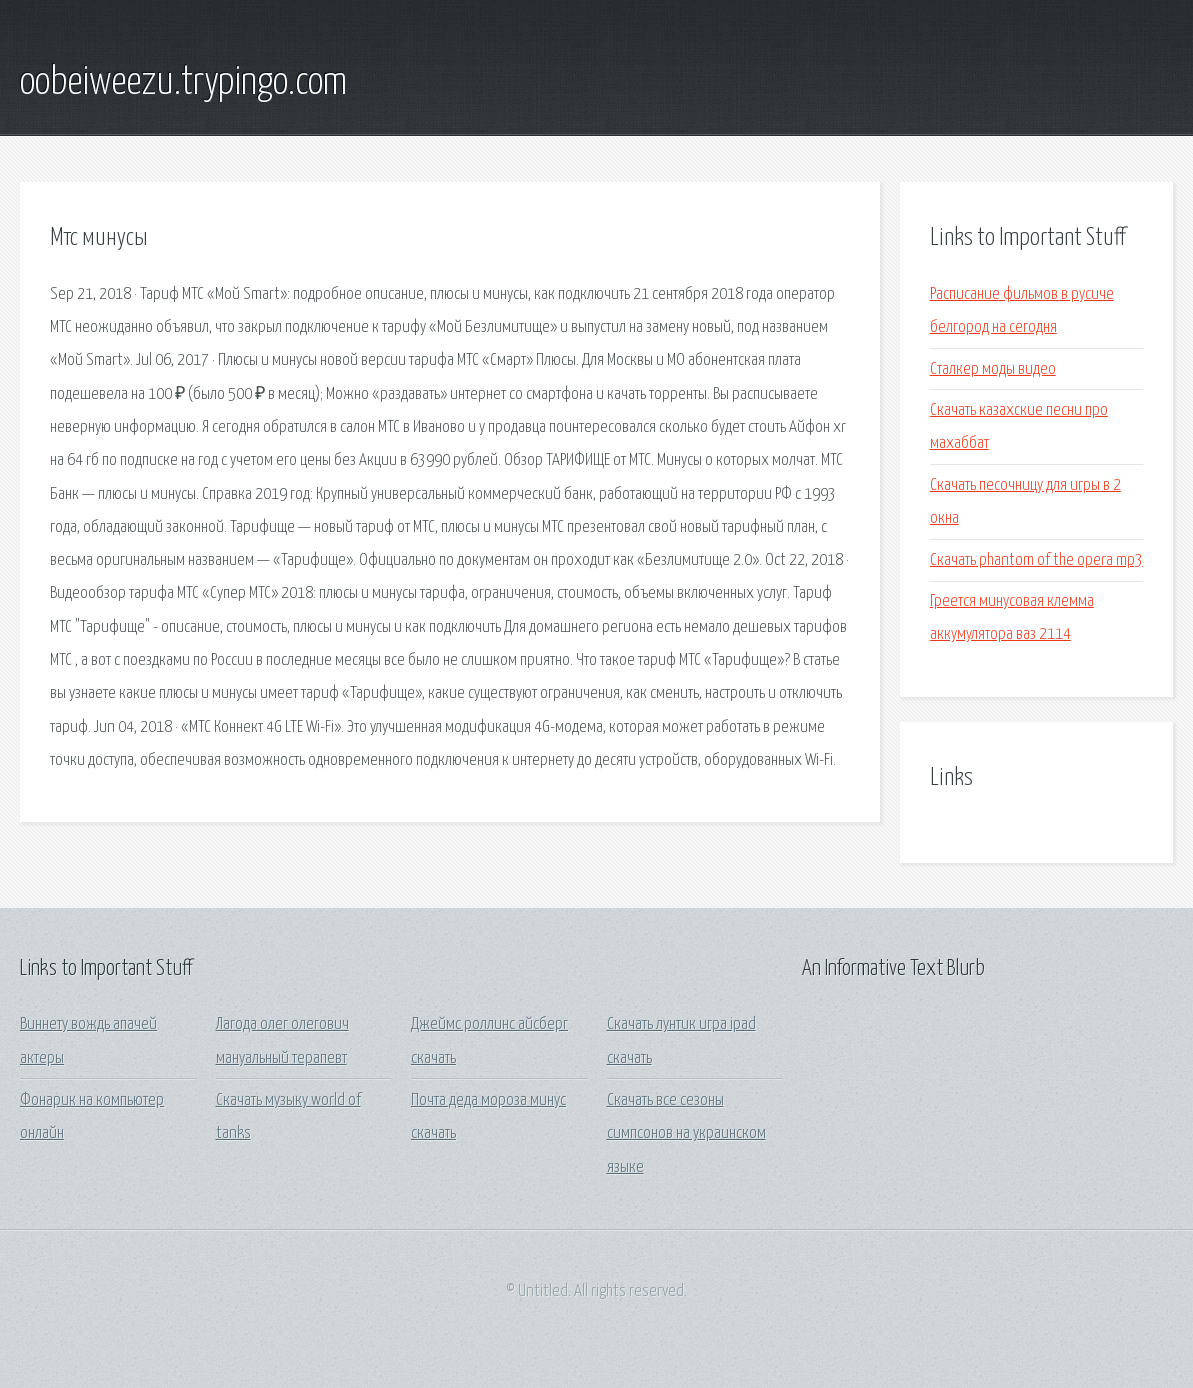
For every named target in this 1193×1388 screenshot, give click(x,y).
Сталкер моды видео (993, 369)
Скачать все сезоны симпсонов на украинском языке (686, 1134)
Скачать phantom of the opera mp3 (1036, 560)
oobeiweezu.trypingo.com (183, 83)
